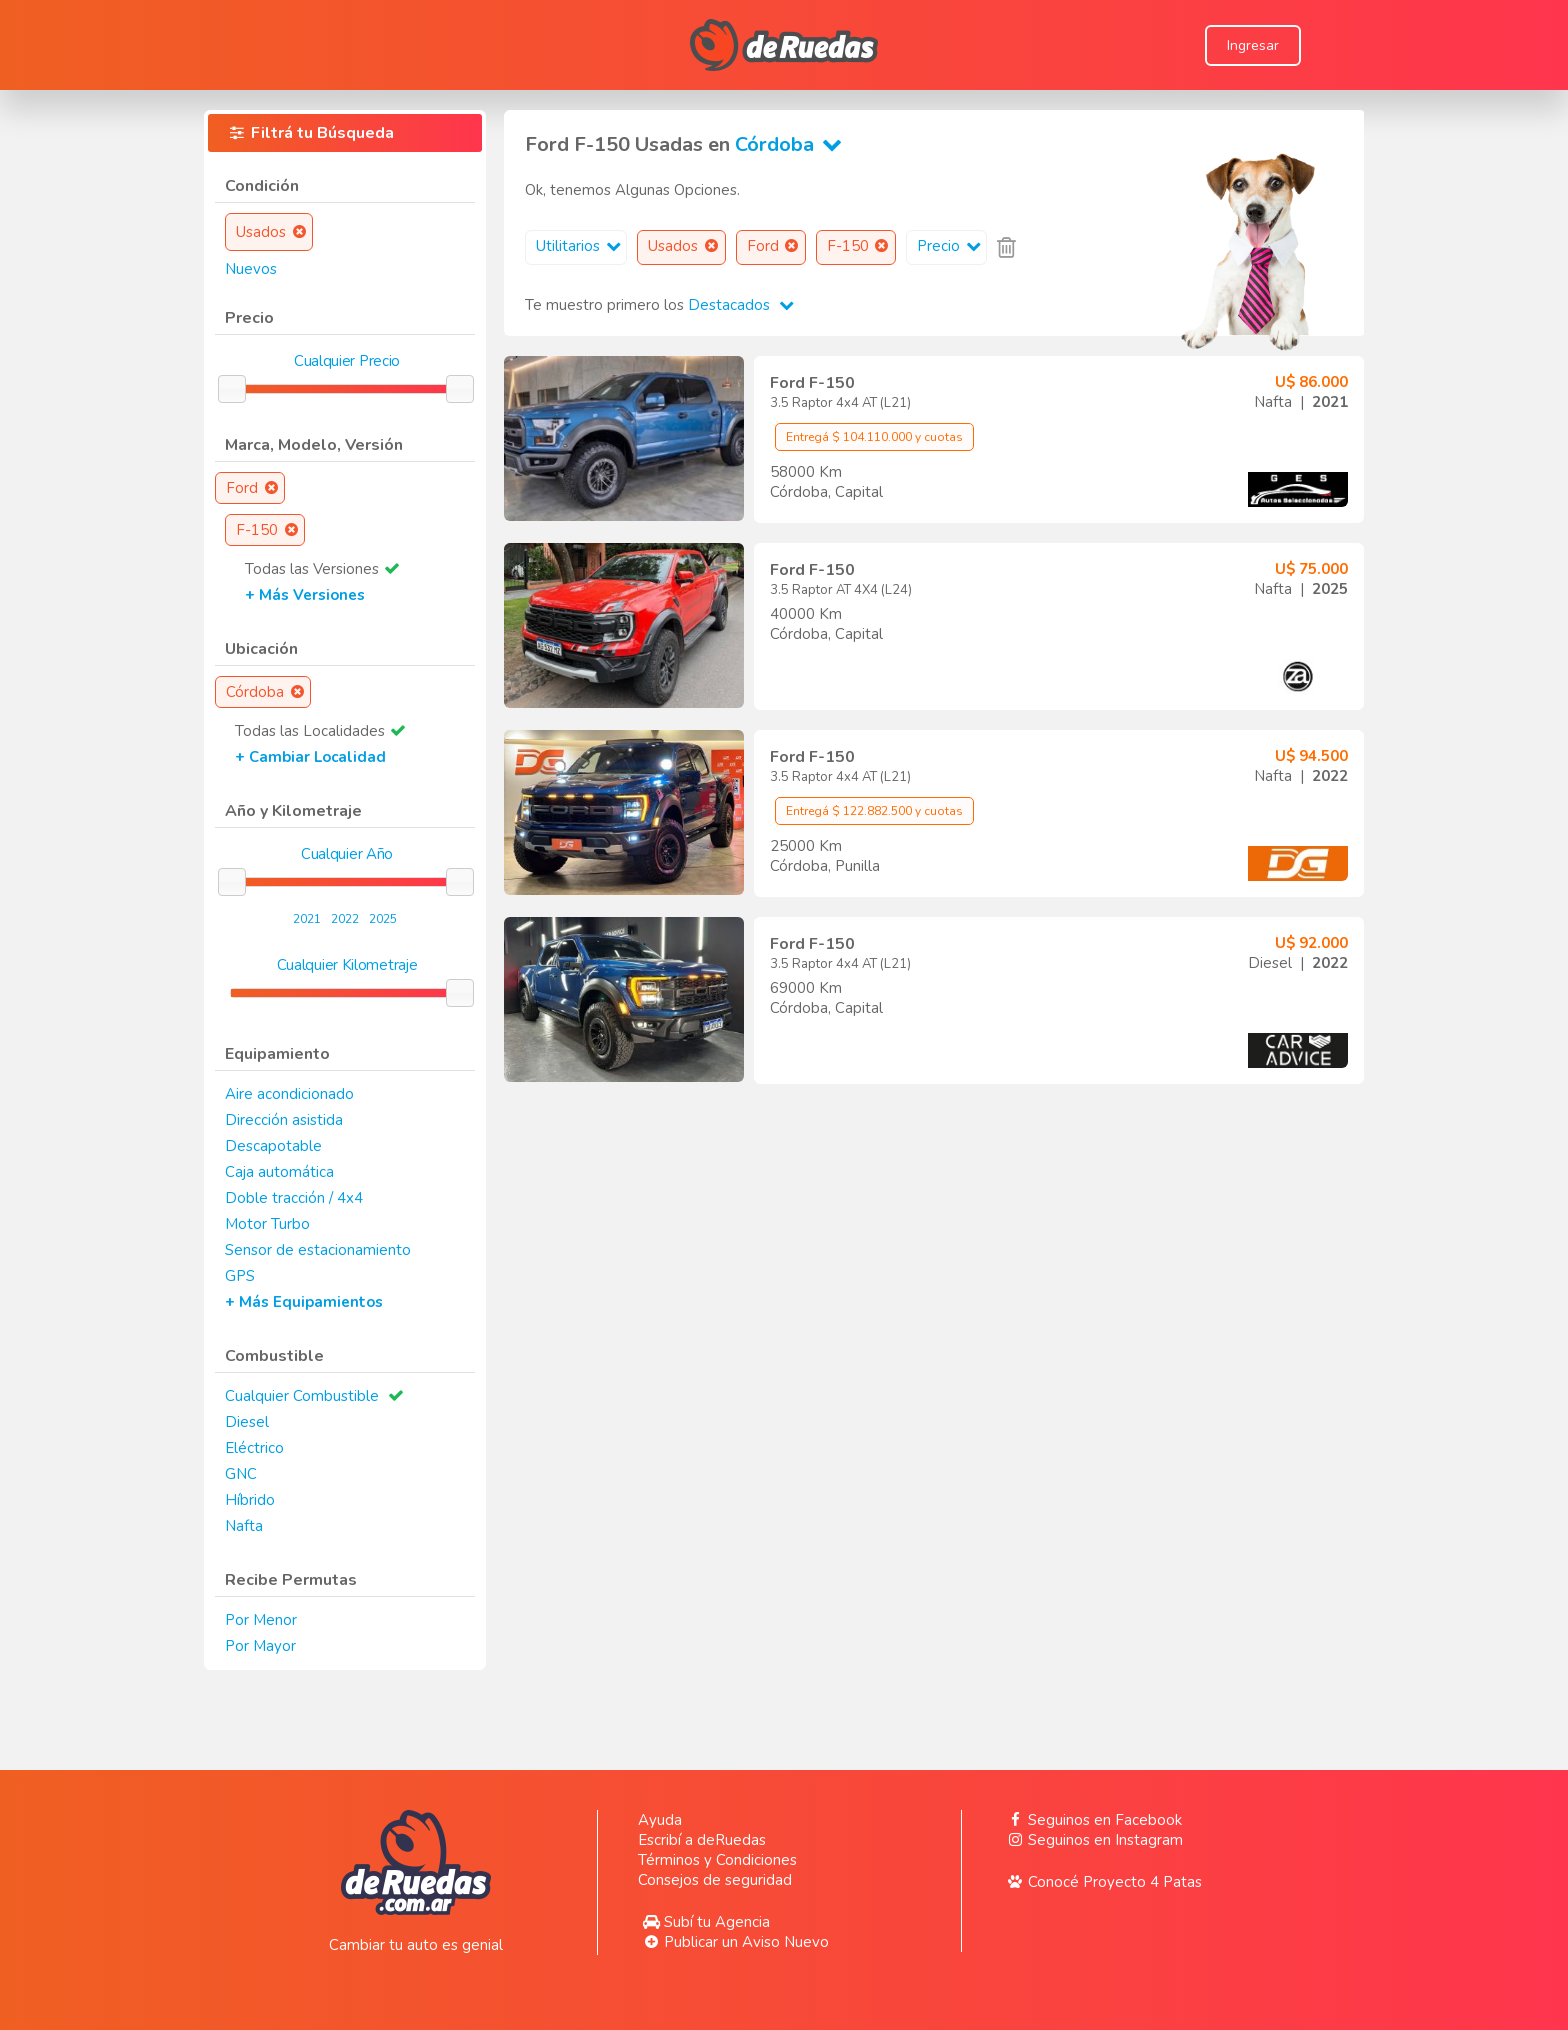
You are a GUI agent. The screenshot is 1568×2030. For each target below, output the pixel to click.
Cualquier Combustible (302, 1396)
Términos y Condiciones (717, 1860)
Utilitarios (581, 246)
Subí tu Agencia (704, 1922)
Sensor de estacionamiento (318, 1250)
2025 (383, 919)
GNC (241, 1474)
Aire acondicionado (289, 1094)
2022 (345, 919)
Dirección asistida (284, 1120)
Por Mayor (260, 1646)
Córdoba (792, 144)
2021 (307, 919)
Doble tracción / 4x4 (294, 1198)
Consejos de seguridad (715, 1880)
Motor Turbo (267, 1224)
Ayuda (660, 1820)
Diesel (247, 1422)
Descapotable (273, 1146)
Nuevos (251, 269)
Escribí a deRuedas (702, 1840)
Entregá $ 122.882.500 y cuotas (874, 811)
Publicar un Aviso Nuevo (733, 1942)
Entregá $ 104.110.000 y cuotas (874, 437)
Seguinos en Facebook (1092, 1820)
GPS (240, 1276)
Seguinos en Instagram (1092, 1840)
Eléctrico (254, 1448)
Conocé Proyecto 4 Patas (1102, 1882)
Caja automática (279, 1172)
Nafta (244, 1526)
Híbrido (250, 1500)
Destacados (741, 305)
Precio (951, 246)
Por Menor (261, 1620)
